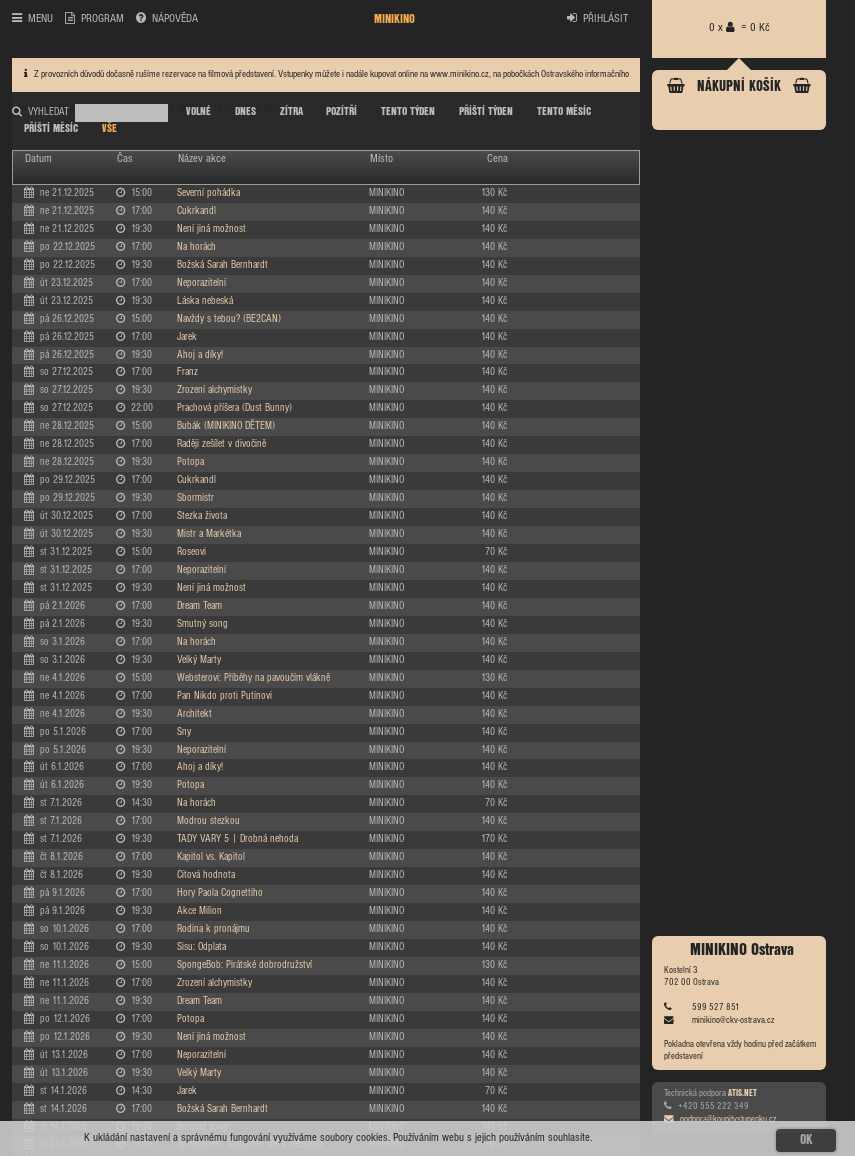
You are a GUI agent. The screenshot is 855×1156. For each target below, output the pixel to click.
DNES (245, 112)
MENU (32, 19)
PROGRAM (94, 19)
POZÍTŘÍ (341, 112)
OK (806, 1140)
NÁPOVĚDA (167, 19)
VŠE (109, 129)
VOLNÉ (198, 112)
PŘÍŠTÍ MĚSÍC (51, 129)
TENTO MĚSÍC (564, 112)
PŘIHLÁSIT (597, 19)
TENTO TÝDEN (408, 112)
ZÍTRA (291, 112)
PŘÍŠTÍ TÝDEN (486, 112)
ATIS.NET (742, 1093)
